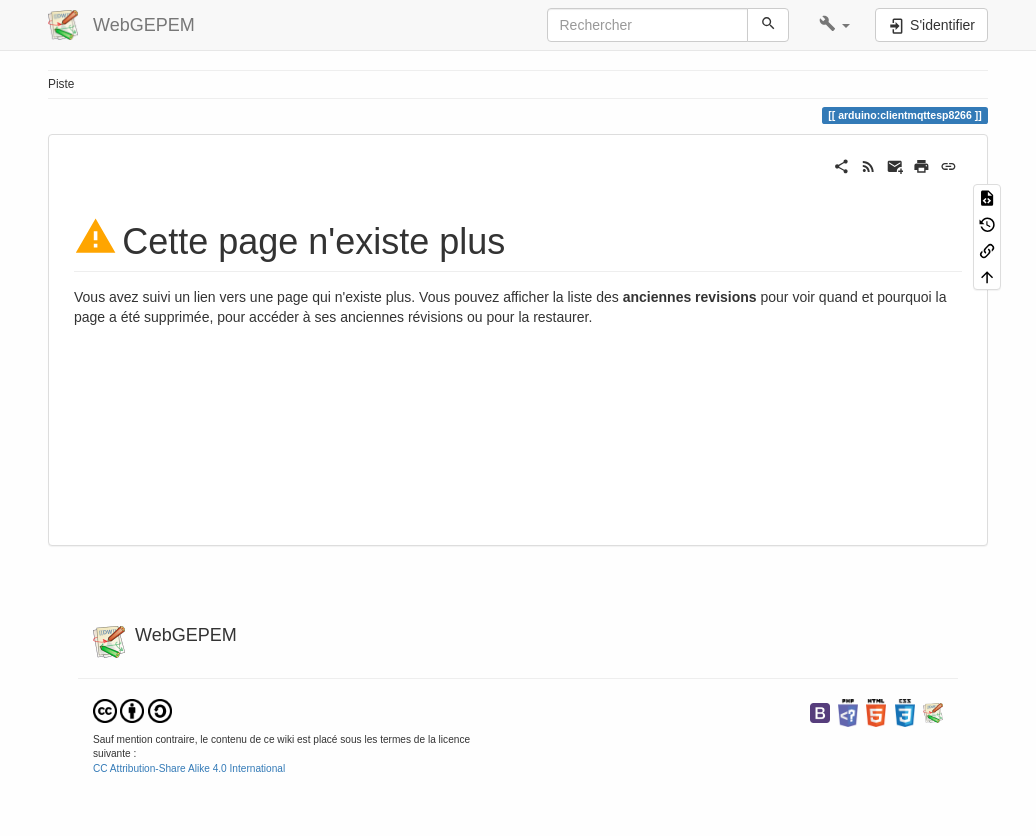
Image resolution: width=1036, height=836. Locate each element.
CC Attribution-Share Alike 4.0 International (189, 768)
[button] (834, 25)
